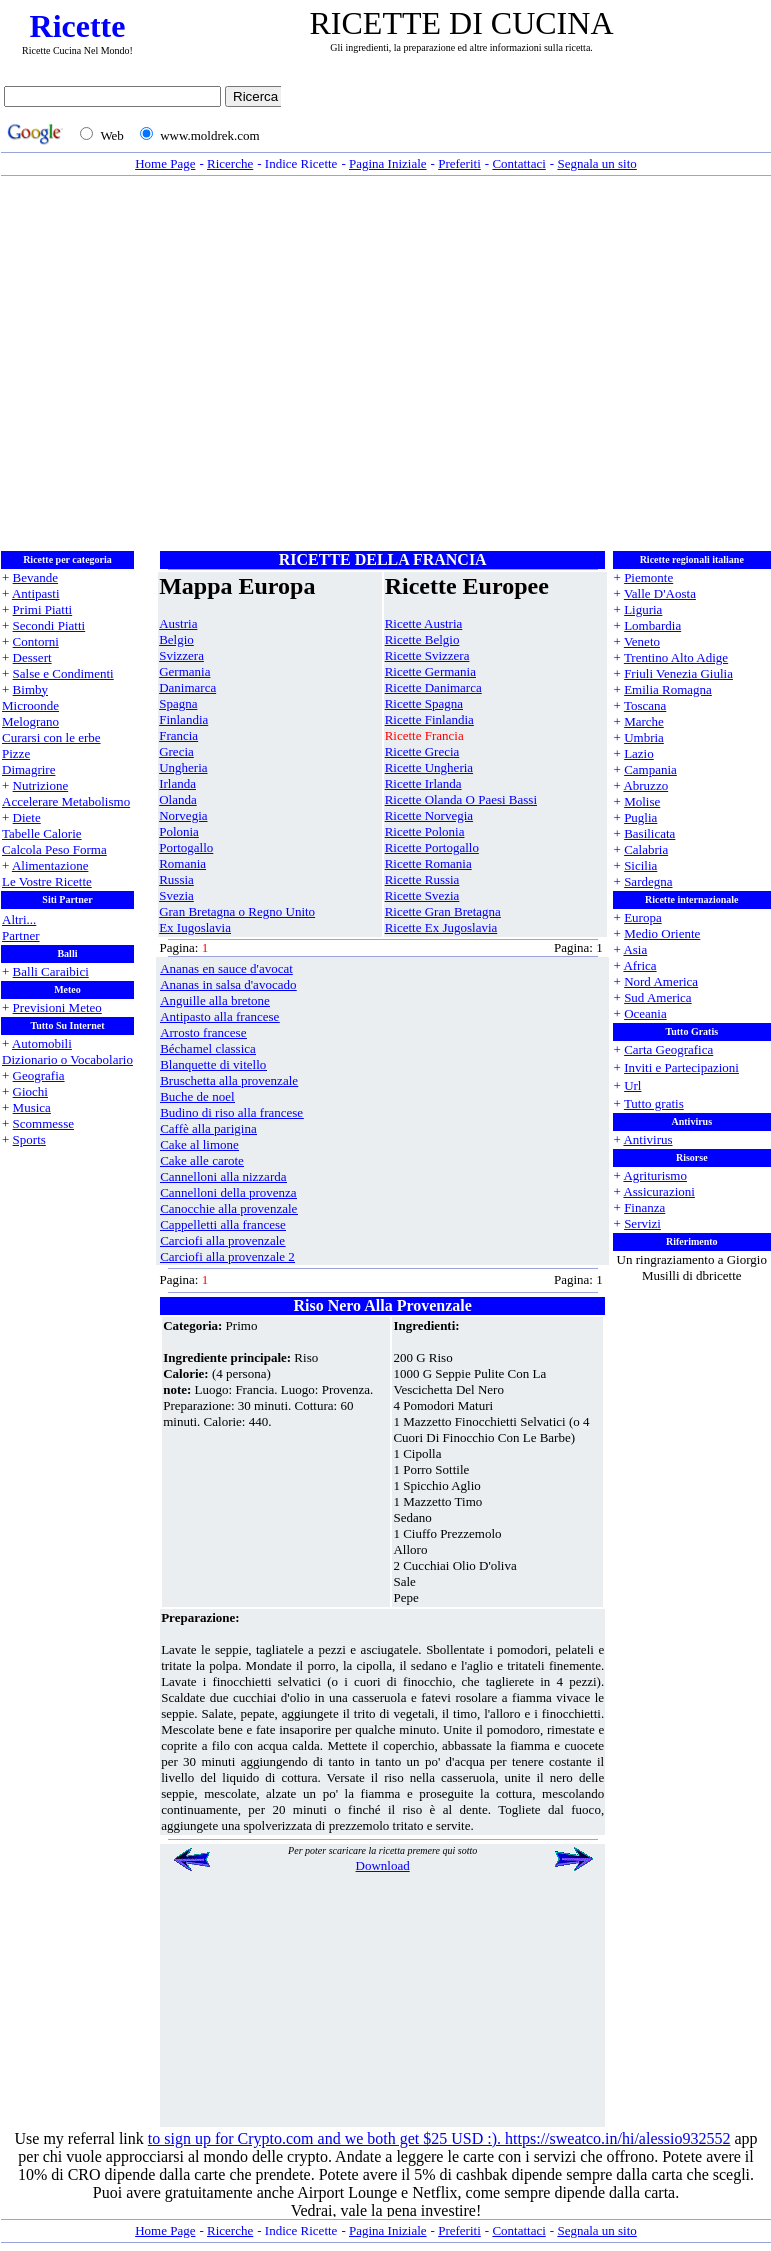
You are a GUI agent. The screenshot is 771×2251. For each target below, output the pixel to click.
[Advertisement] (187, 363)
